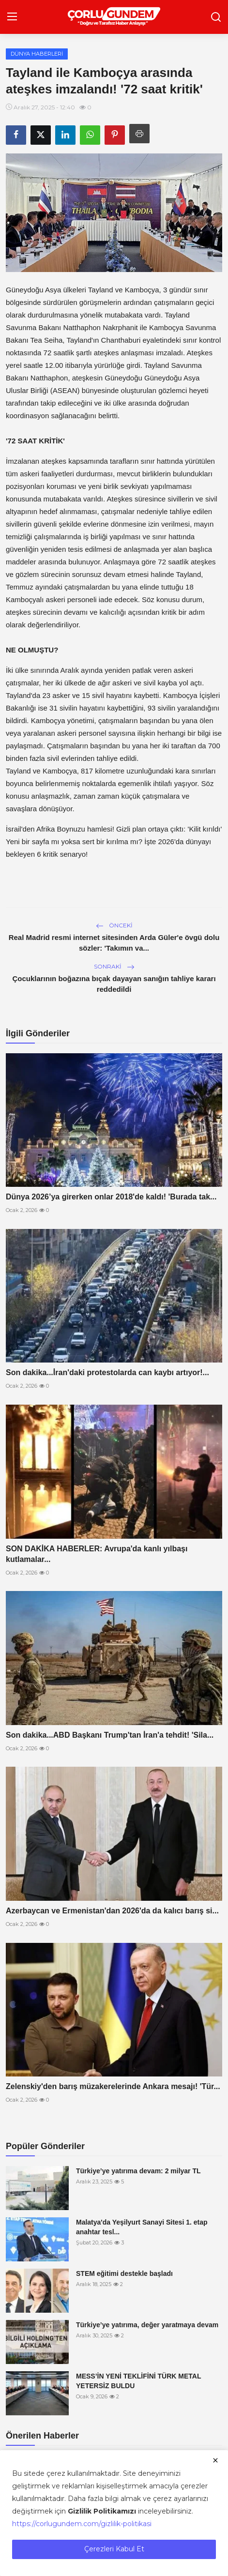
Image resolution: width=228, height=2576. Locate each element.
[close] (215, 2460)
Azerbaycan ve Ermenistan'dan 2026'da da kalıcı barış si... (112, 1911)
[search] (216, 17)
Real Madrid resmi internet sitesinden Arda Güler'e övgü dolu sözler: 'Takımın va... (114, 942)
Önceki (114, 925)
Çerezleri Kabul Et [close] (114, 2549)
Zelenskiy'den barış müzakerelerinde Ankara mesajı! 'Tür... (113, 2086)
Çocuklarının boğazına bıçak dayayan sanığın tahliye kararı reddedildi (113, 983)
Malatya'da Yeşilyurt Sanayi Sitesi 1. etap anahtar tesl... (142, 2227)
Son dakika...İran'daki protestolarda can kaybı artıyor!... (107, 1372)
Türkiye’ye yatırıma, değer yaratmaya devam (147, 2325)
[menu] (12, 17)
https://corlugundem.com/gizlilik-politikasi (82, 2523)
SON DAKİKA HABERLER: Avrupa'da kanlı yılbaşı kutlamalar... (96, 1554)
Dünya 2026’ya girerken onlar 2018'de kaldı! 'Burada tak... (111, 1197)
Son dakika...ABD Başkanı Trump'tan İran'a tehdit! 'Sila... (109, 1735)
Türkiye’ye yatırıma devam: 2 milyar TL (138, 2171)
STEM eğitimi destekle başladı (124, 2273)
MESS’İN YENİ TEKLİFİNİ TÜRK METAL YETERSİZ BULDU (138, 2381)
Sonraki (114, 966)
